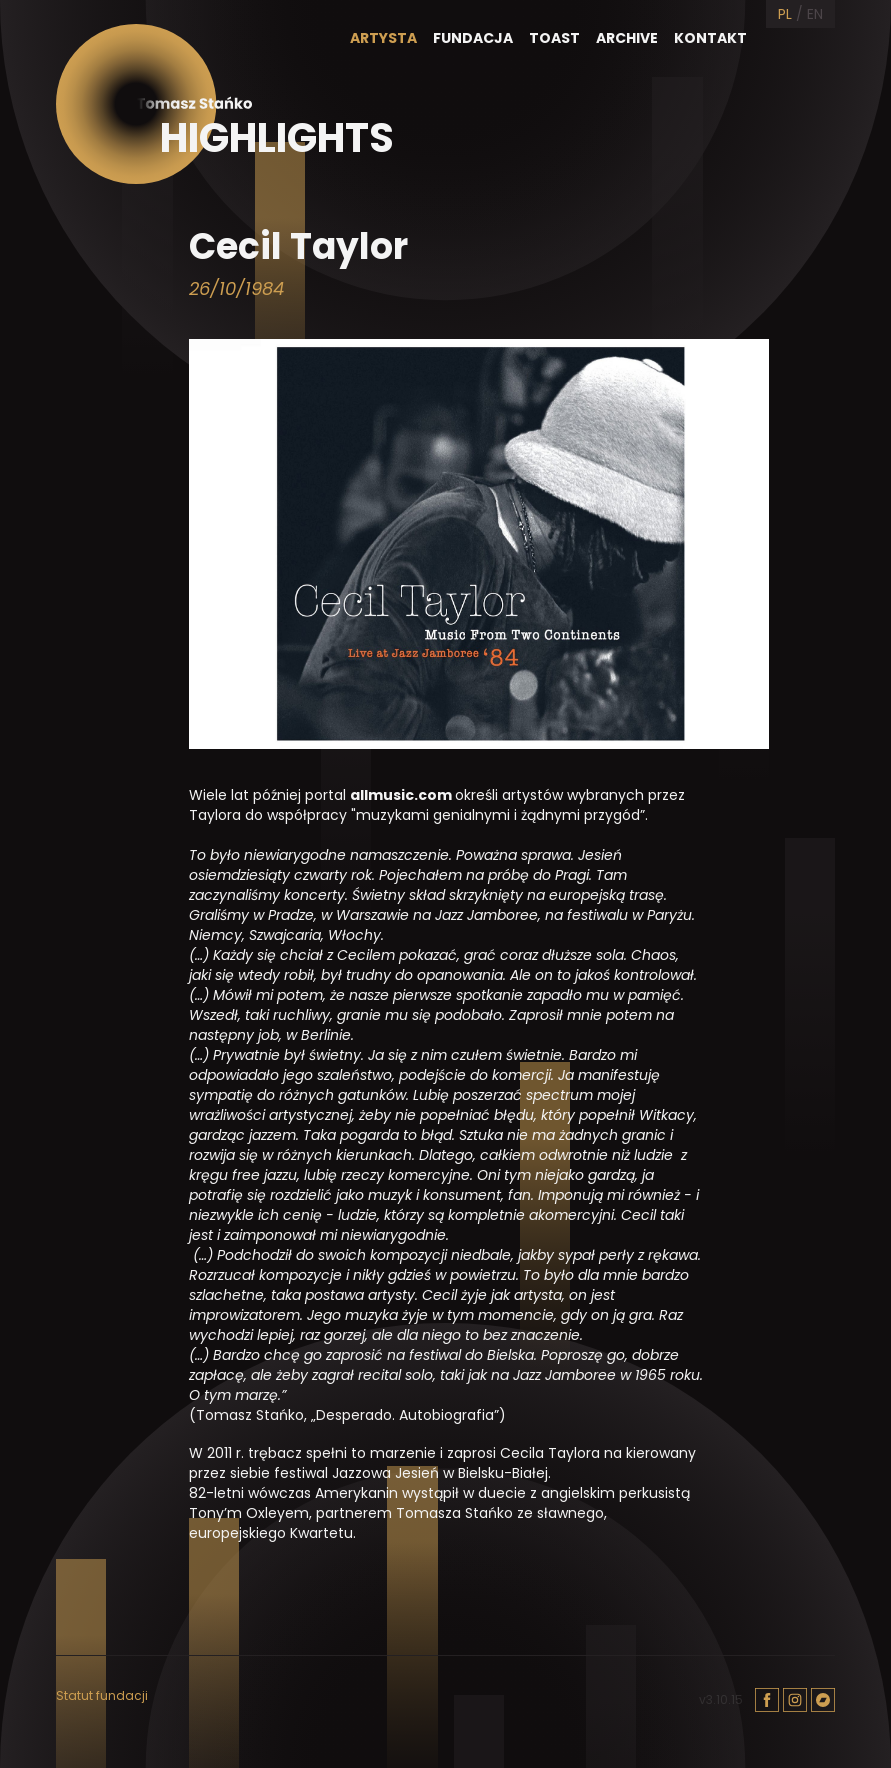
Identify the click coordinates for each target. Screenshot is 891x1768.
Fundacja (473, 38)
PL (785, 14)
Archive (627, 38)
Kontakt (710, 38)
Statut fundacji (102, 1696)
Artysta (383, 38)
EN (815, 14)
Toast (554, 38)
